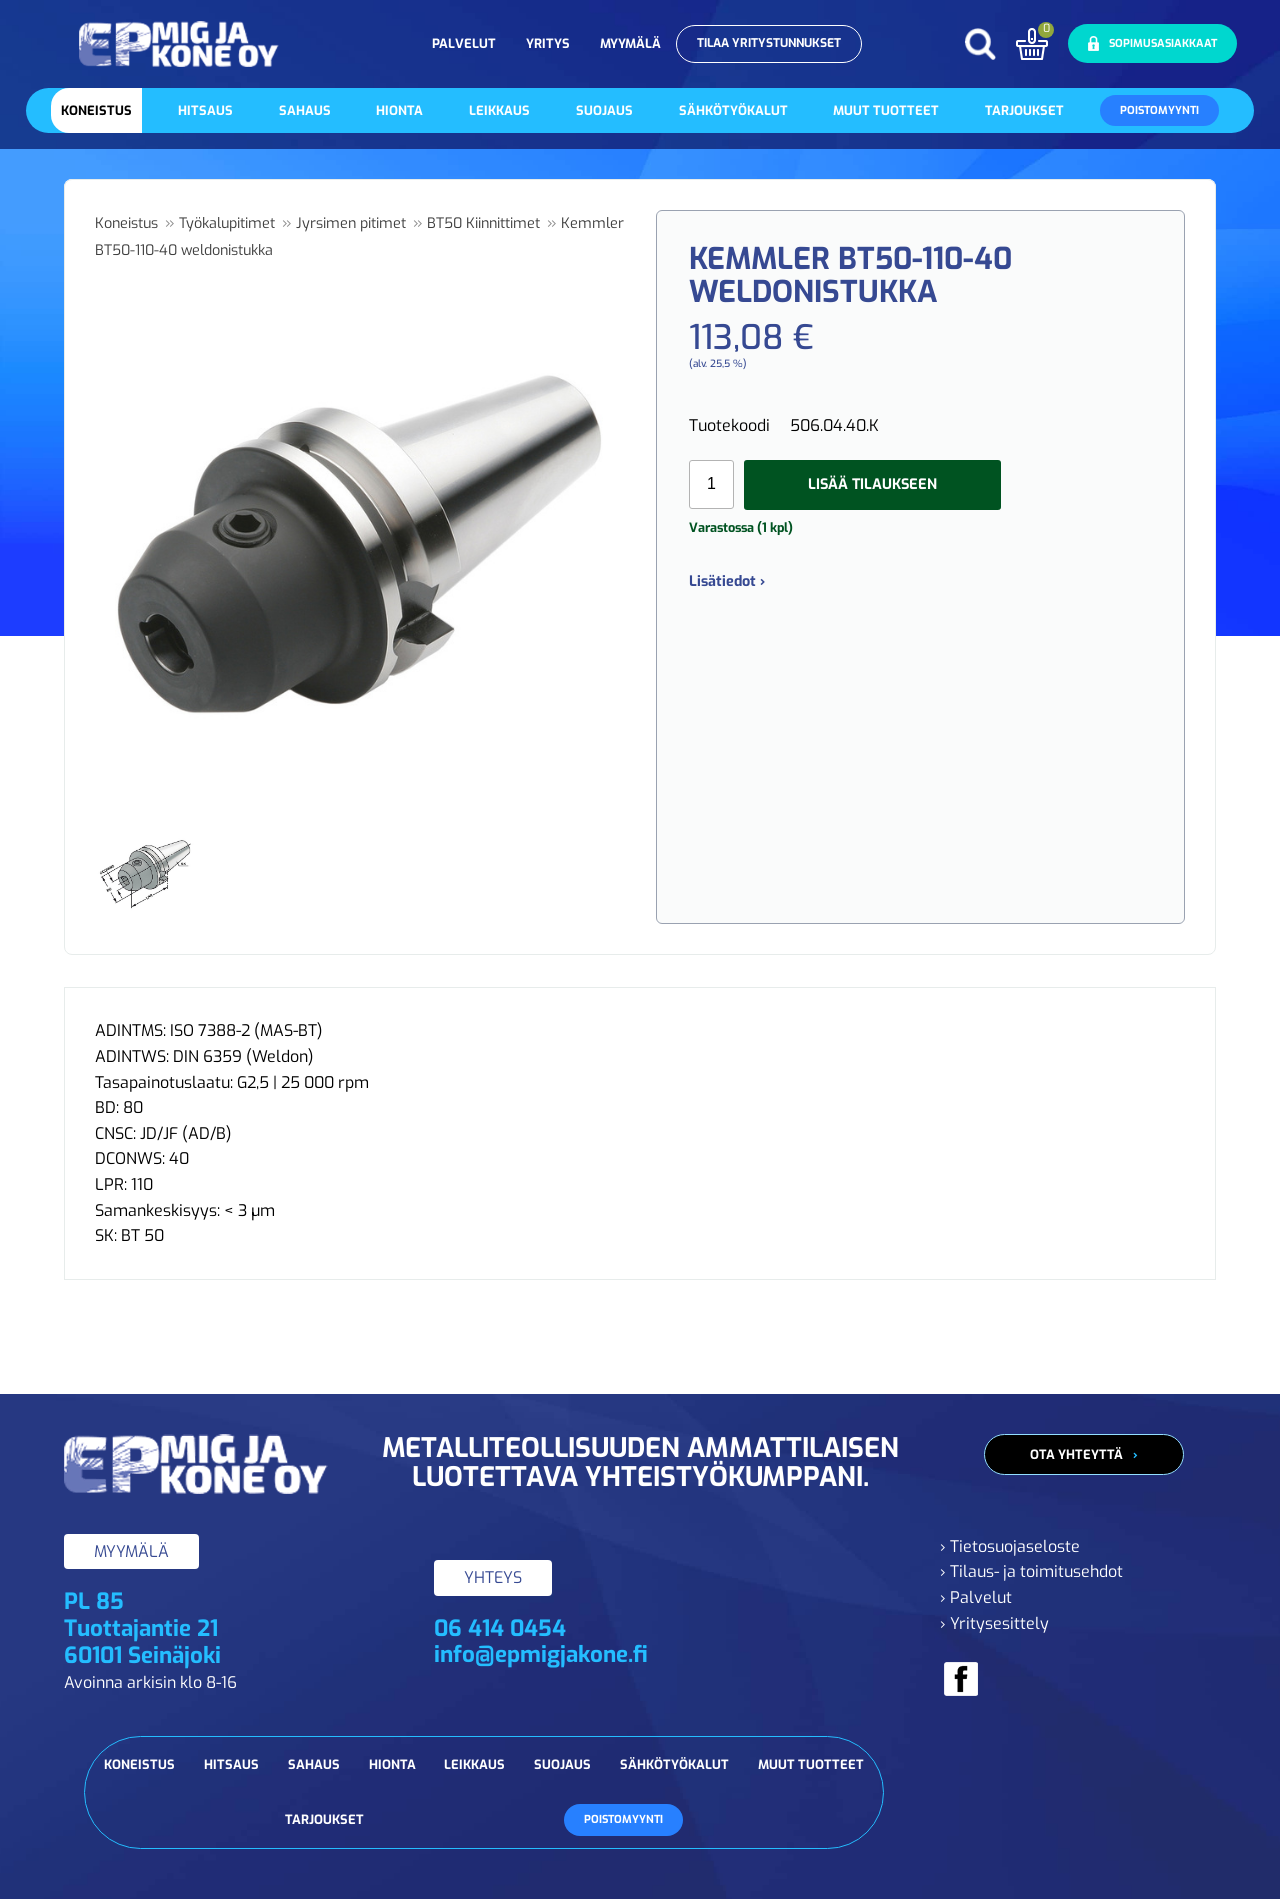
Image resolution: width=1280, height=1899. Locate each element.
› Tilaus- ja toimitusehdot (1031, 1571)
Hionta (399, 110)
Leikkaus (499, 110)
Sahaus (305, 110)
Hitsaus (205, 110)
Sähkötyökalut (733, 110)
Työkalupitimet (227, 223)
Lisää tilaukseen (872, 484)
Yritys (548, 43)
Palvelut (464, 43)
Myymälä (630, 43)
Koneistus (96, 110)
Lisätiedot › (727, 581)
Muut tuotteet (886, 110)
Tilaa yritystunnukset (769, 43)
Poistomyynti (1159, 110)
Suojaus (604, 110)
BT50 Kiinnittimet (483, 223)
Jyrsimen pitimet (351, 223)
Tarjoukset (1024, 110)
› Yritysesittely (994, 1623)
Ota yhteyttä (1076, 1454)
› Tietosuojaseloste (1010, 1546)
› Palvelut (976, 1597)
